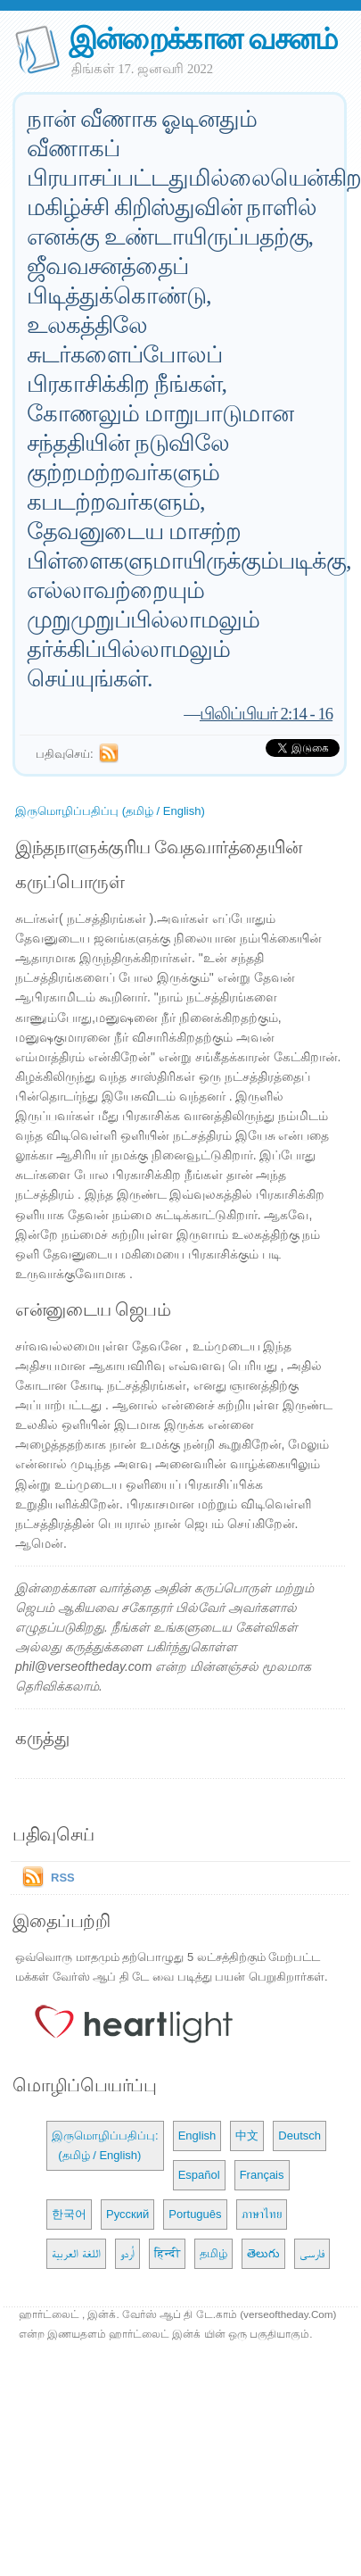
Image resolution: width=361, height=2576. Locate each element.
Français (262, 2174)
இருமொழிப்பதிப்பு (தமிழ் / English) (110, 811)
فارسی (311, 2253)
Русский (127, 2214)
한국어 (69, 2214)
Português (194, 2214)
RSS (63, 1877)
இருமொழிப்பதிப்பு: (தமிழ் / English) (105, 2145)
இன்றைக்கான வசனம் (203, 38)
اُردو (127, 2253)
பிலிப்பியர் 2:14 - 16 (266, 713)
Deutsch (299, 2135)
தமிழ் (213, 2253)
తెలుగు (263, 2253)
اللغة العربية (76, 2253)
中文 (246, 2135)
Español (199, 2174)
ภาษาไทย (262, 2214)
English (197, 2135)
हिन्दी (167, 2253)
